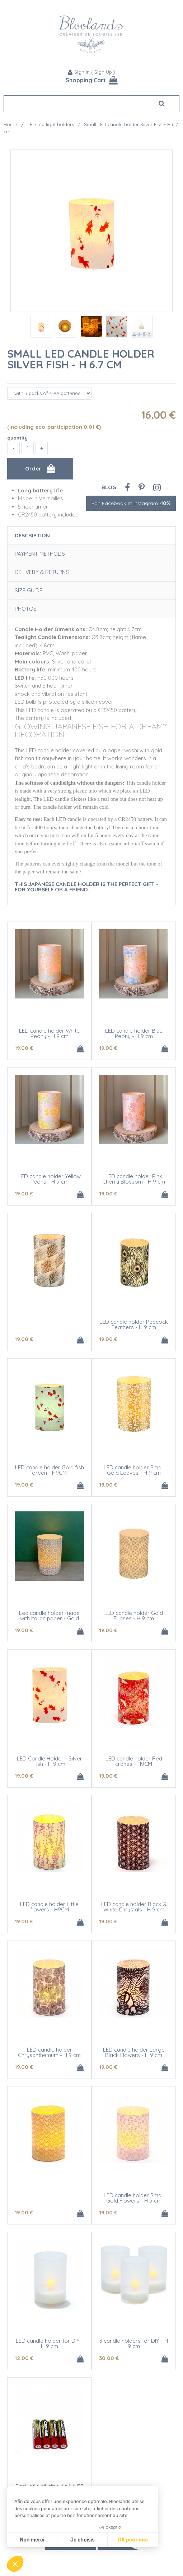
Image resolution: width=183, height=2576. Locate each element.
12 (24, 2358)
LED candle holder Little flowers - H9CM (49, 1906)
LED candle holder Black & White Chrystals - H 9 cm (133, 1906)
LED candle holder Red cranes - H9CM (133, 1761)
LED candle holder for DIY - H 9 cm (49, 2343)
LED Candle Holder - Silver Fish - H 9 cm (49, 1761)
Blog (109, 487)
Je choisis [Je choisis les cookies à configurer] (82, 2540)
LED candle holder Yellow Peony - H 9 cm (49, 1179)
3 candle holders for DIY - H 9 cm (133, 2343)
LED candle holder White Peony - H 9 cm (49, 1033)
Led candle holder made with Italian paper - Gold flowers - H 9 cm (49, 1618)
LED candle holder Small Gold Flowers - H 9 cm (134, 2197)
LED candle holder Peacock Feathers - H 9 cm (133, 1324)
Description (32, 535)
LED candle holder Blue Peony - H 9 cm (134, 1033)
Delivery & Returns (42, 572)
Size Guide (28, 590)
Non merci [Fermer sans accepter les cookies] (32, 2540)
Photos (26, 608)
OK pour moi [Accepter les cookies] (133, 2540)
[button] (15, 2563)
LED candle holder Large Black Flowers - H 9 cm (134, 2052)
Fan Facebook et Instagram (131, 503)
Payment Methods (40, 553)
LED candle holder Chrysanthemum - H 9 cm (49, 2052)
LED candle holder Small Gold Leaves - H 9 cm (134, 1470)
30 (109, 2358)
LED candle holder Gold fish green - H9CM (49, 1470)
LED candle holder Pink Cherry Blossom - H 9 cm (133, 1179)
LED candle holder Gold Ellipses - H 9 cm (133, 1615)
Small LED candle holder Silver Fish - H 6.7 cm (80, 359)
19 (24, 1047)
